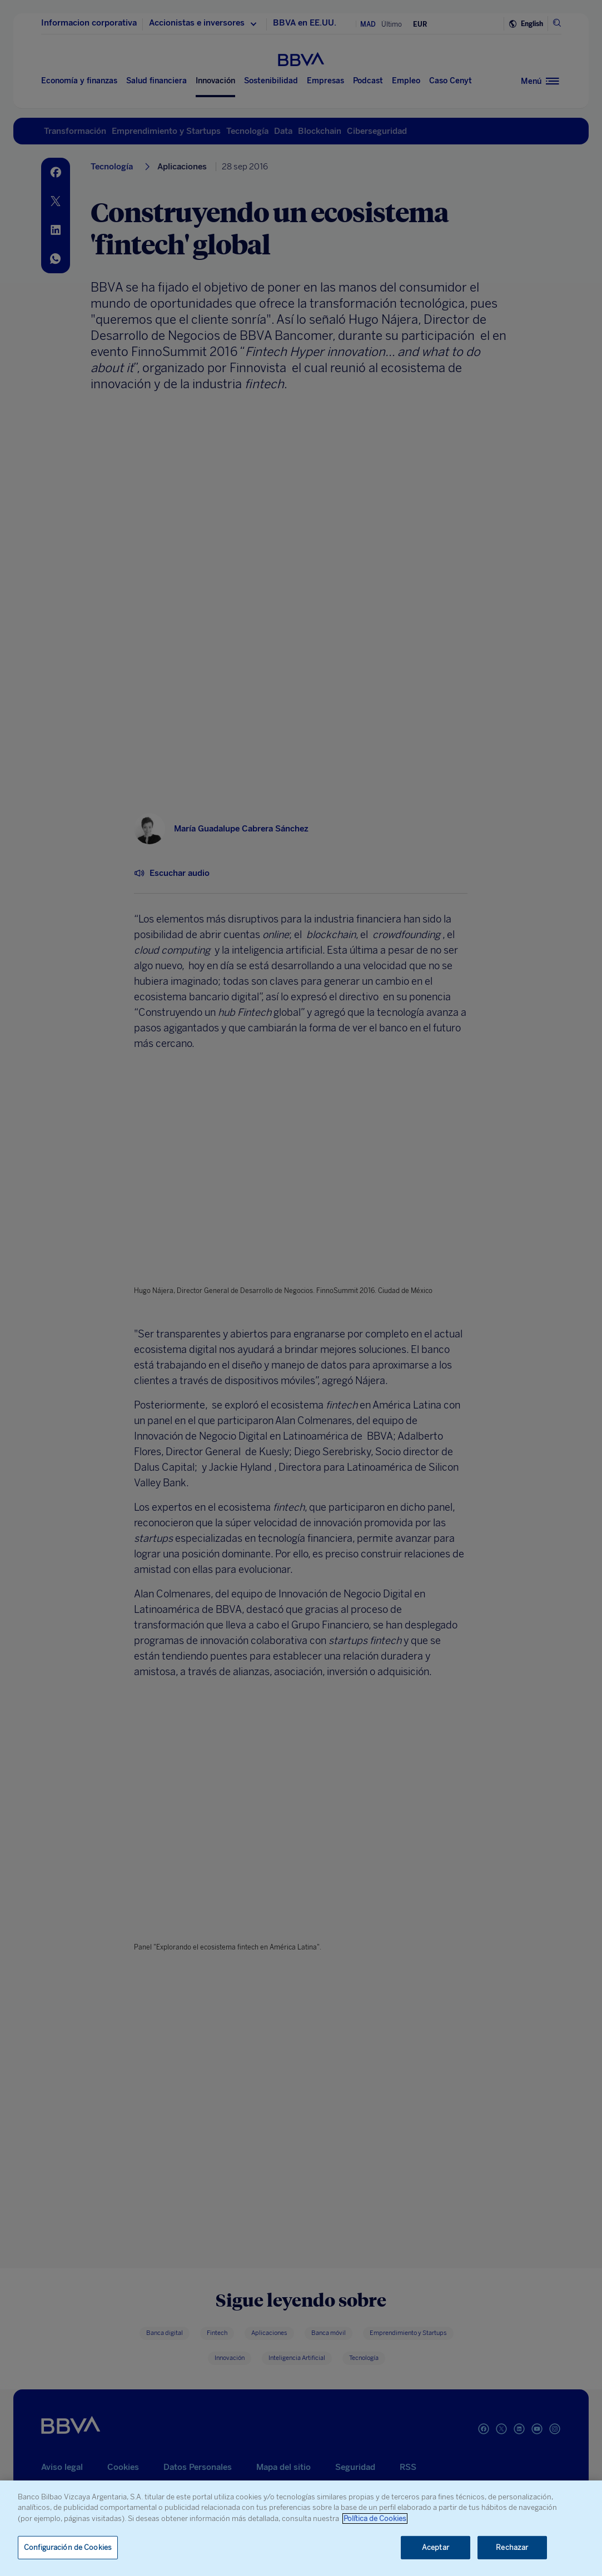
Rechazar (512, 2547)
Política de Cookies (375, 2518)
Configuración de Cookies (68, 2547)
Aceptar (435, 2547)
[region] (301, 2528)
